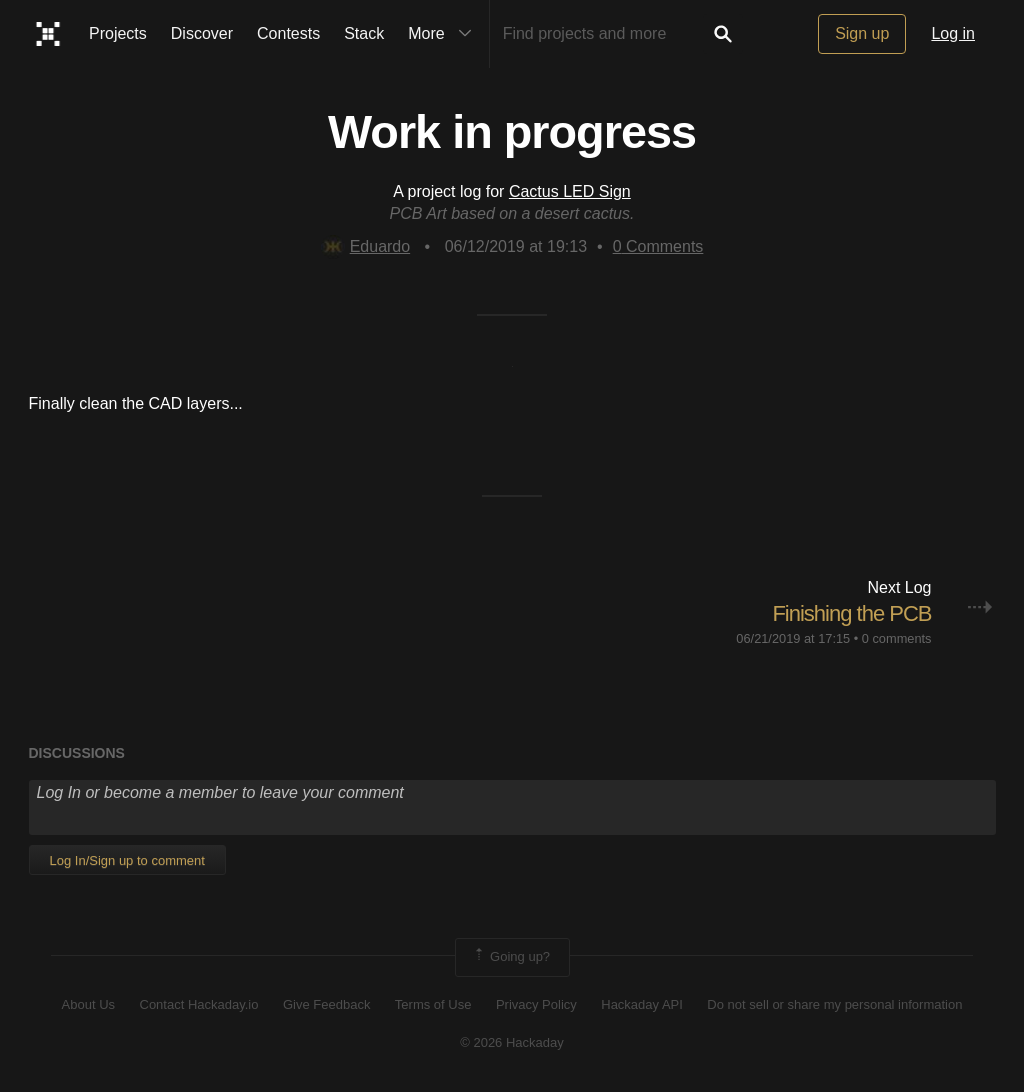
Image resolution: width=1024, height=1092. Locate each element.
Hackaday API (642, 1004)
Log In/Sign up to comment (127, 860)
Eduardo (366, 246)
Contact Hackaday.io (199, 1004)
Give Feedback (326, 1004)
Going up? (511, 957)
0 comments (897, 638)
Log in (953, 33)
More (444, 34)
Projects (118, 33)
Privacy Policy (536, 1004)
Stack (364, 33)
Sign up (862, 33)
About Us (88, 1004)
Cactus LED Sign (570, 191)
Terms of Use (433, 1004)
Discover (202, 33)
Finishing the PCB (851, 613)
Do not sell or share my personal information (834, 1004)
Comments (658, 246)
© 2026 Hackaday (512, 1042)
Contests (288, 33)
